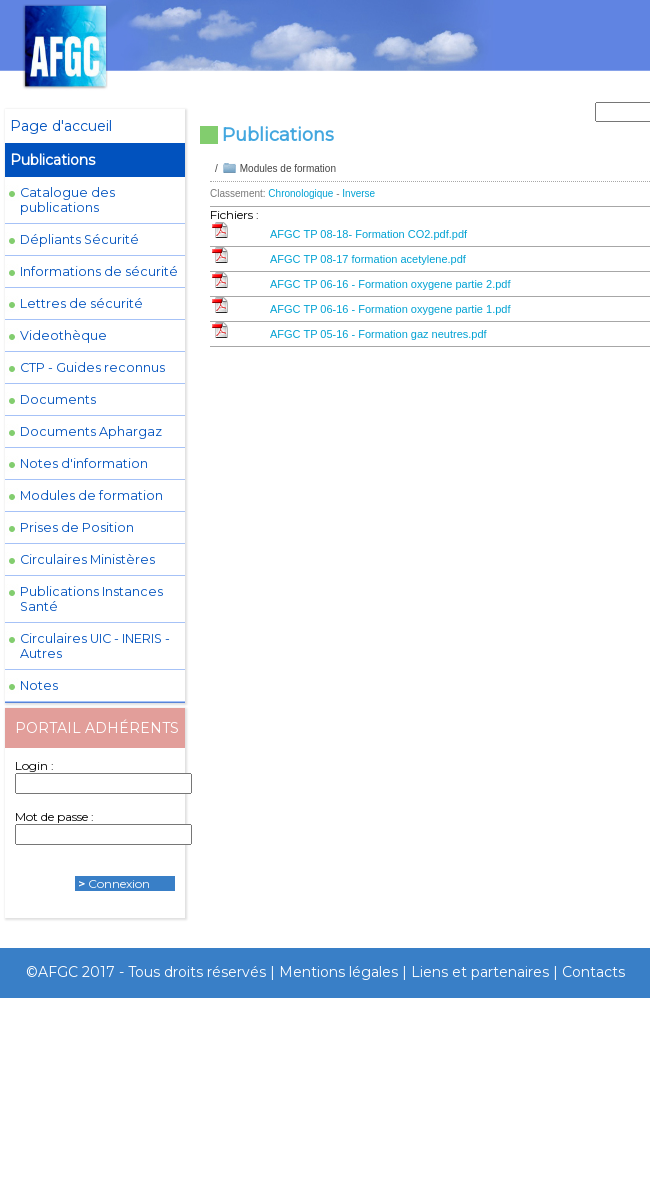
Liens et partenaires (480, 972)
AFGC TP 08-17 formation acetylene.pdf (368, 259)
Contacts (593, 972)
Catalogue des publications (67, 200)
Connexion (119, 883)
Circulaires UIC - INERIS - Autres (95, 646)
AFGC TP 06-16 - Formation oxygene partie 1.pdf (390, 309)
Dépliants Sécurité (79, 239)
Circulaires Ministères (87, 559)
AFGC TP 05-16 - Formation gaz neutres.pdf (378, 334)
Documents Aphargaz (91, 431)
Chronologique (300, 193)
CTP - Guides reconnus (92, 367)
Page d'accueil (61, 126)
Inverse (358, 193)
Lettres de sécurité (81, 303)
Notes (39, 685)
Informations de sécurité (99, 271)
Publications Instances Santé (91, 599)
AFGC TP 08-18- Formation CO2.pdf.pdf (368, 234)
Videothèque (63, 335)
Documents (58, 399)
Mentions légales (338, 972)
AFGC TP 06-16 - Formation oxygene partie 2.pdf (390, 284)
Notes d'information (84, 463)
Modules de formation (91, 495)
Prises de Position (77, 527)
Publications (52, 160)
